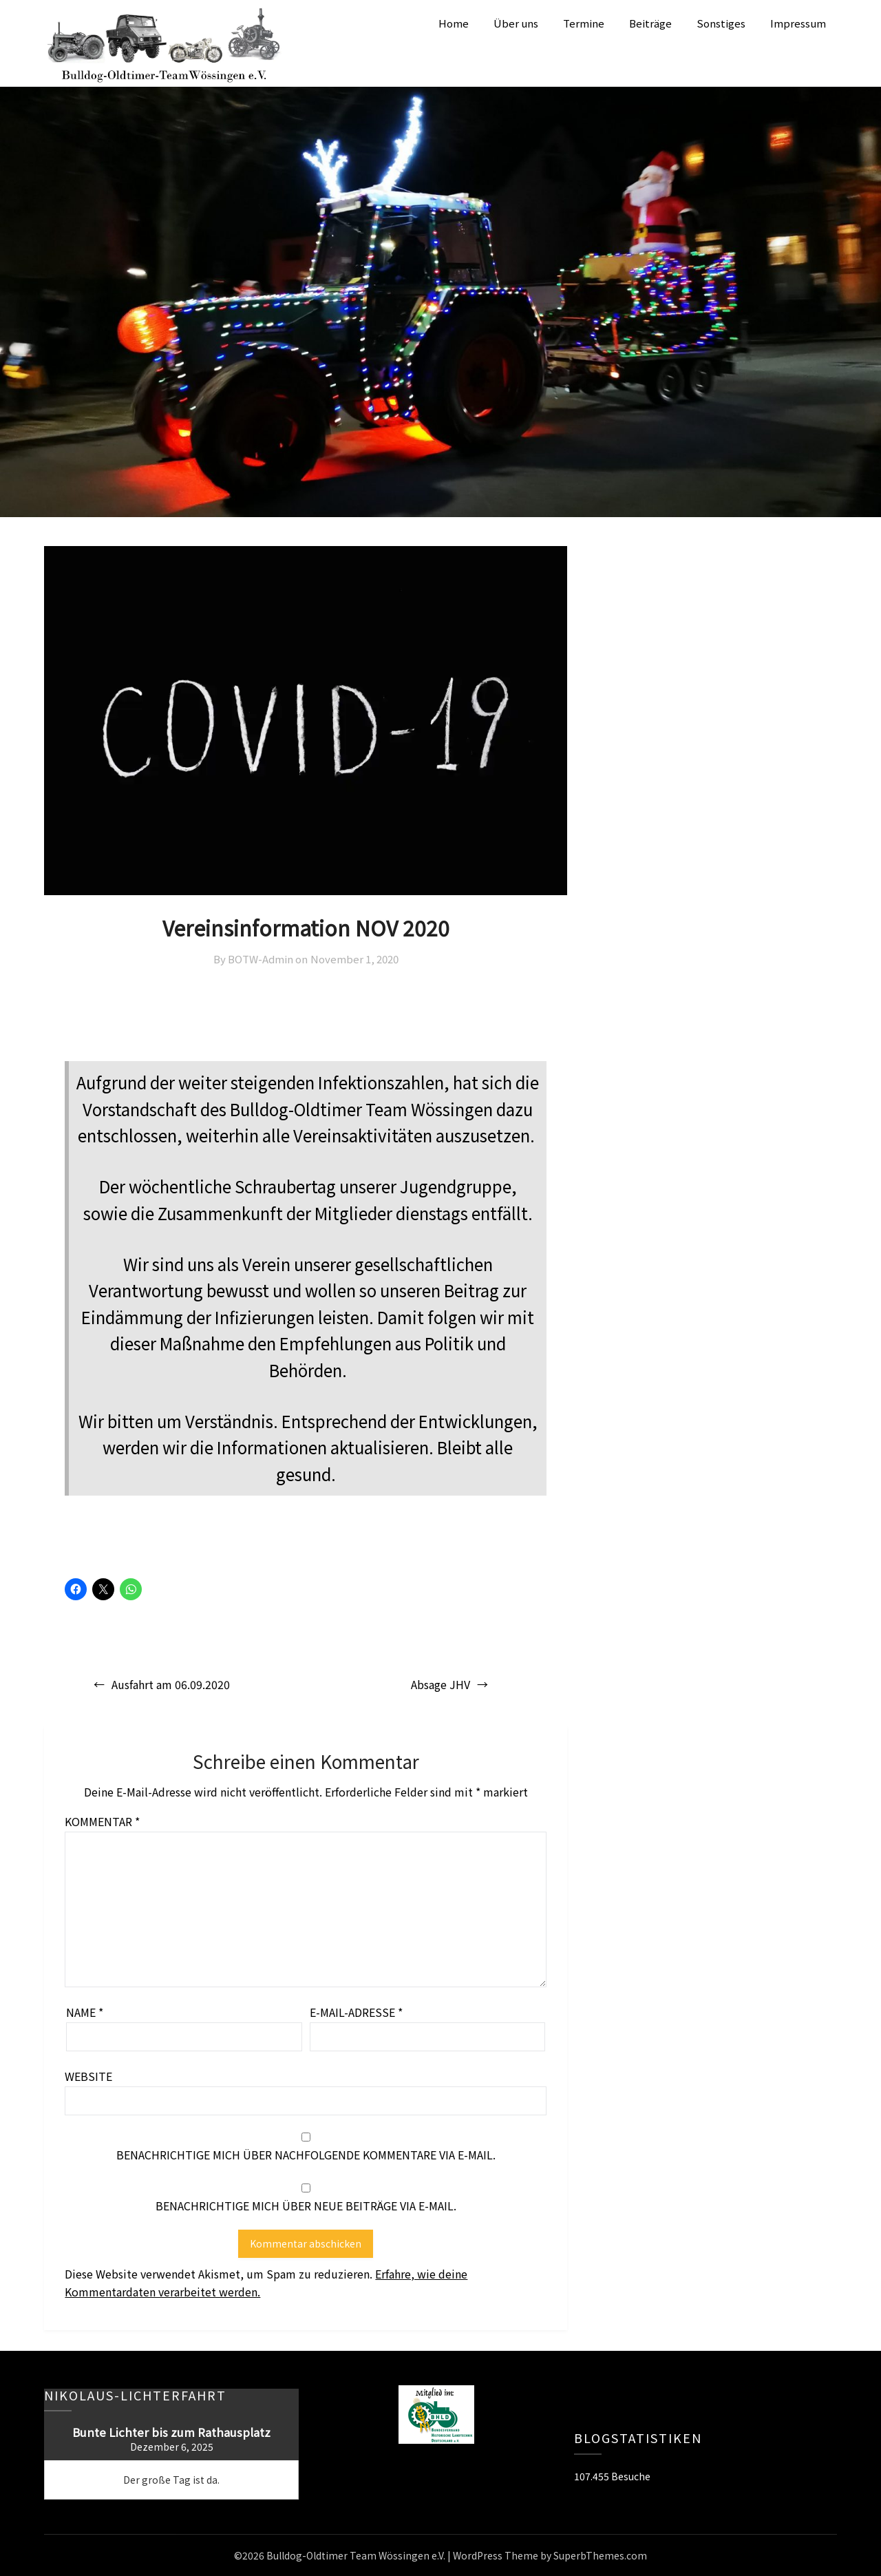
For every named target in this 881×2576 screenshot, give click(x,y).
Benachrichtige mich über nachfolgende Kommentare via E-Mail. (306, 2154)
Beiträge (650, 23)
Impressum (798, 23)
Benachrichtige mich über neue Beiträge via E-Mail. (306, 2205)
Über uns (515, 23)
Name (84, 2012)
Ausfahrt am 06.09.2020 (171, 1684)
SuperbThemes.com (600, 2555)
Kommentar (102, 1821)
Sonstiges (721, 23)
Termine (583, 23)
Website (88, 2076)
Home (453, 23)
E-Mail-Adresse (356, 2012)
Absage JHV (440, 1684)
